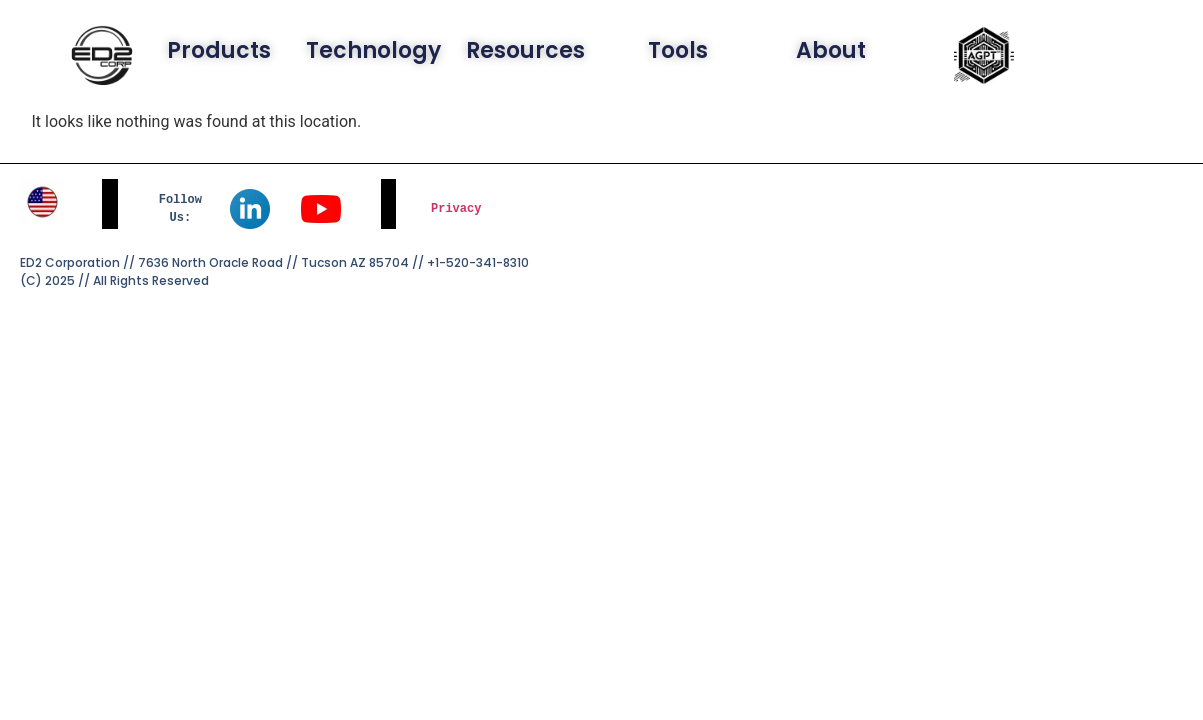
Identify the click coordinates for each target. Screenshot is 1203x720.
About (831, 50)
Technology (373, 50)
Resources (525, 50)
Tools (678, 50)
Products (219, 50)
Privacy (456, 208)
